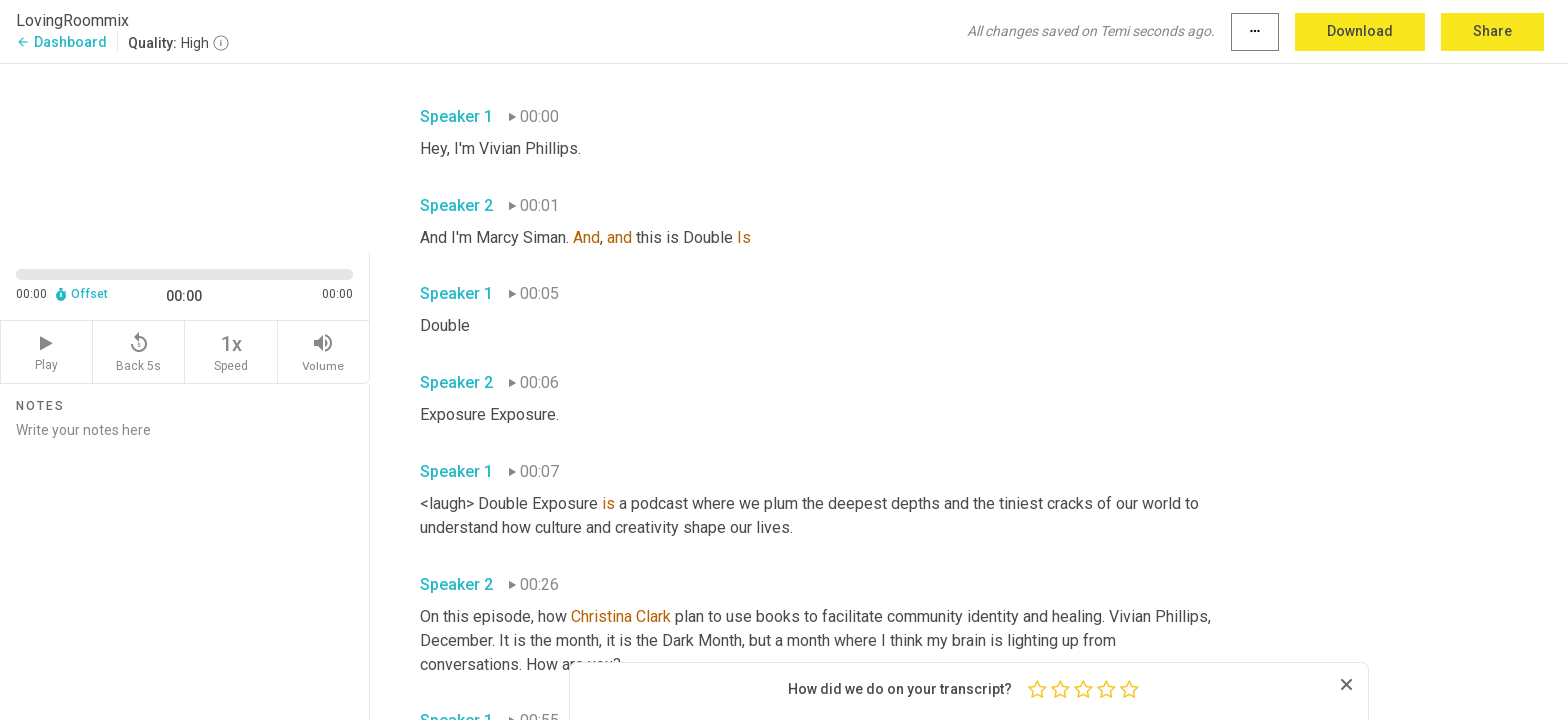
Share (1492, 31)
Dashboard (61, 42)
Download (1360, 31)
